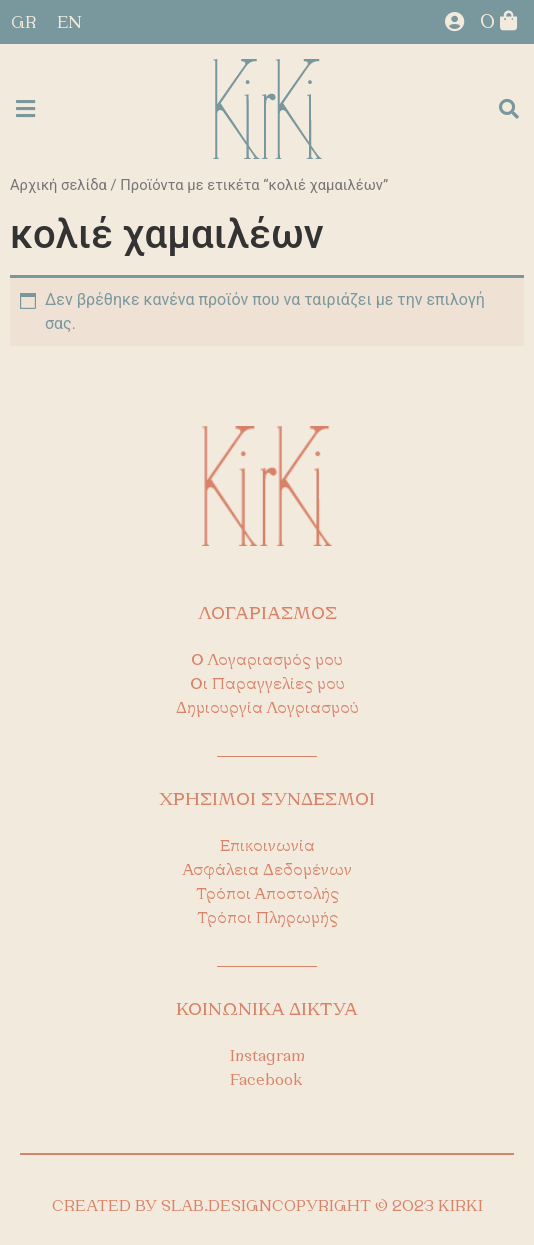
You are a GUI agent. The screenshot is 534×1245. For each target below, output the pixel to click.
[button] (25, 109)
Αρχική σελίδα (58, 185)
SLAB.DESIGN (216, 1207)
